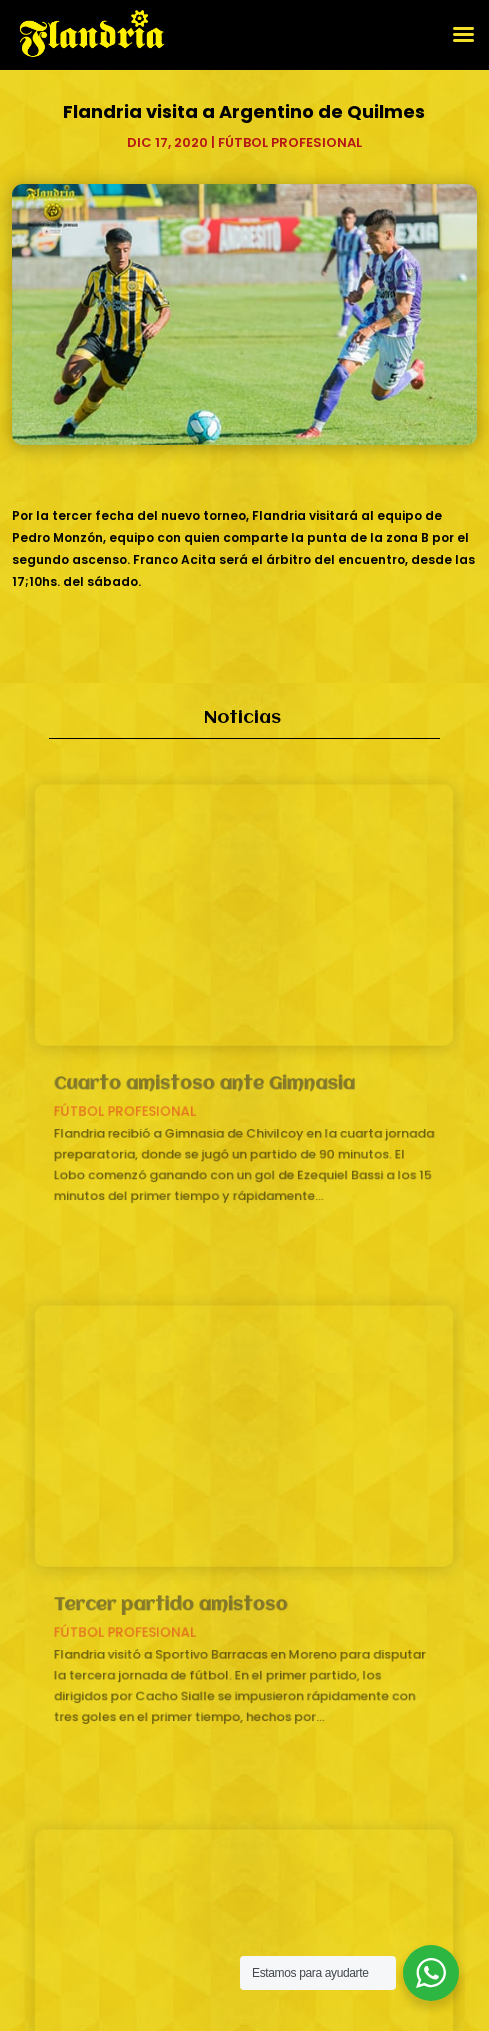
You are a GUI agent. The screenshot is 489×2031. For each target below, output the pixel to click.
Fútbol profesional (290, 142)
